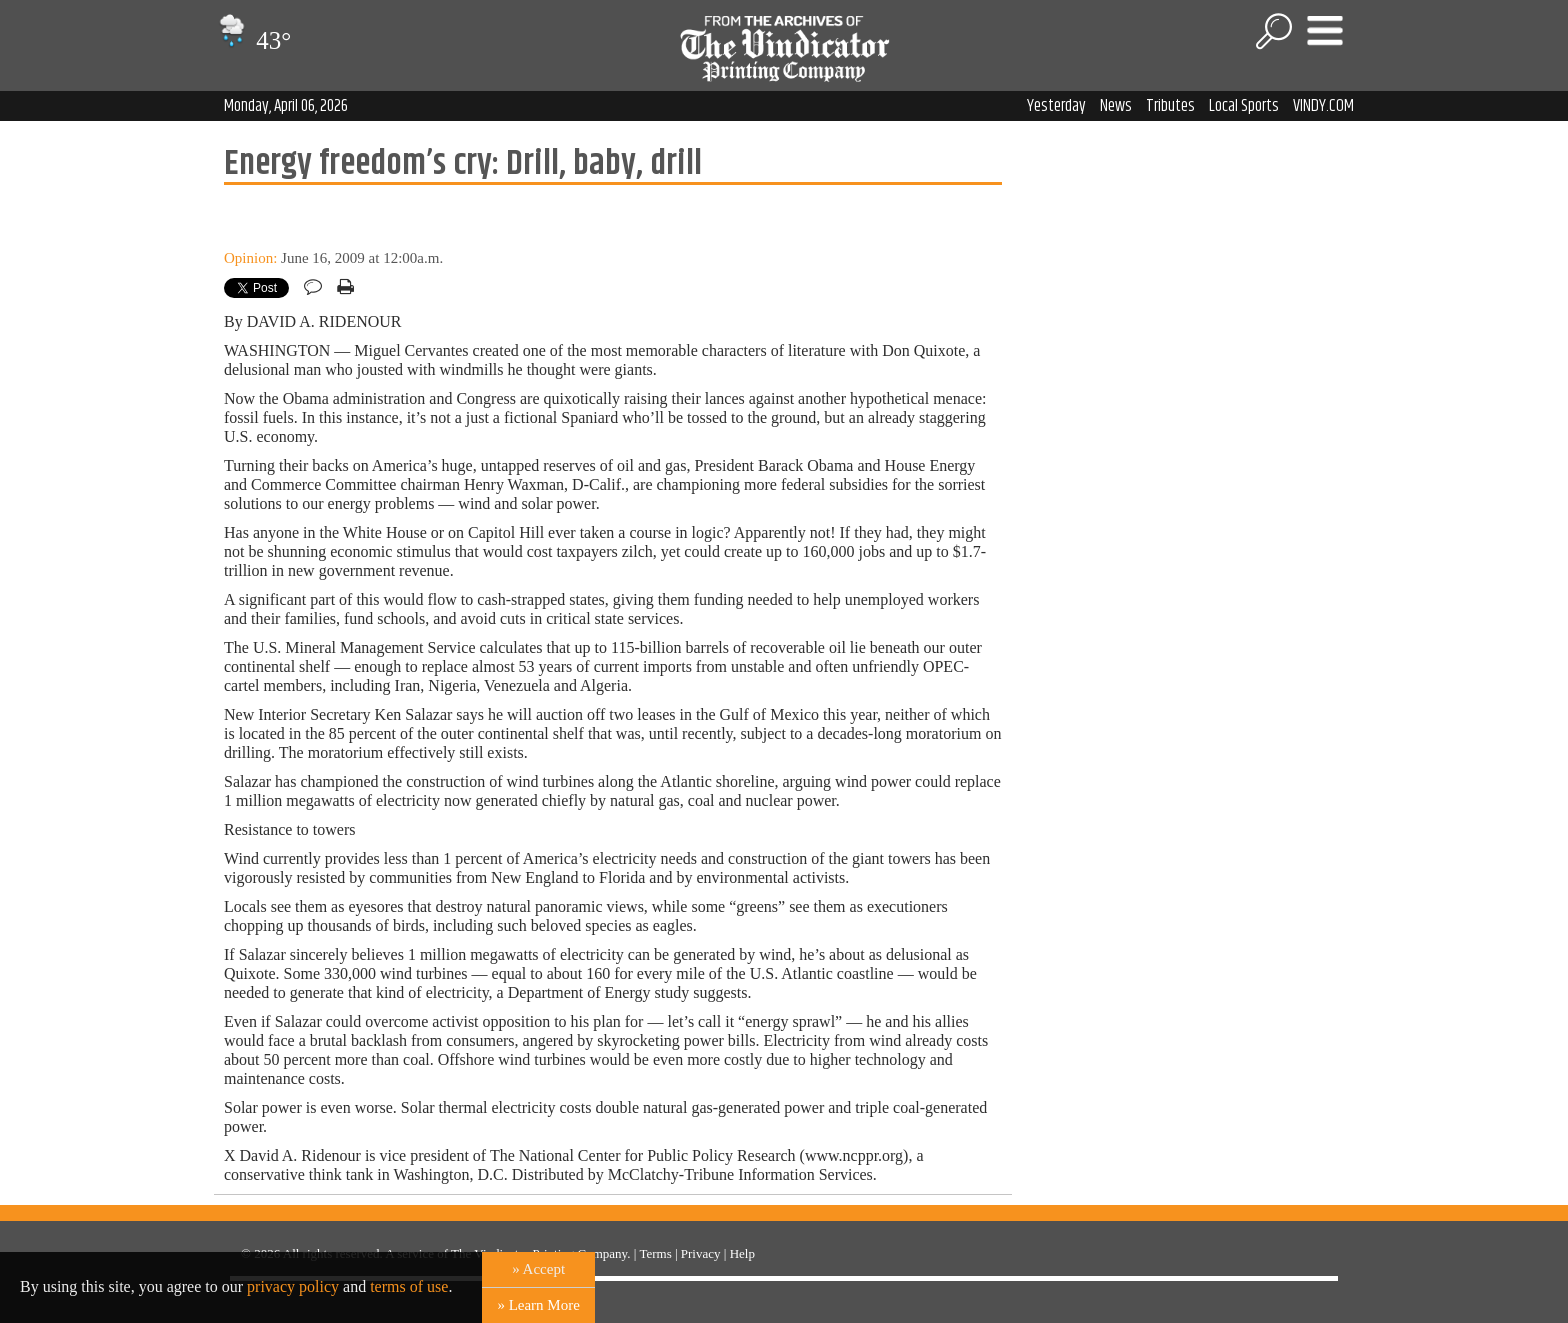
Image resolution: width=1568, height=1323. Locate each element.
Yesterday (1056, 106)
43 (252, 40)
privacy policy (293, 1286)
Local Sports (1244, 106)
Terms (655, 1253)
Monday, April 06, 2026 (286, 106)
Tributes (1170, 106)
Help (742, 1253)
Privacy (701, 1253)
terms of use (409, 1286)
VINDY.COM (1323, 106)
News (1116, 106)
